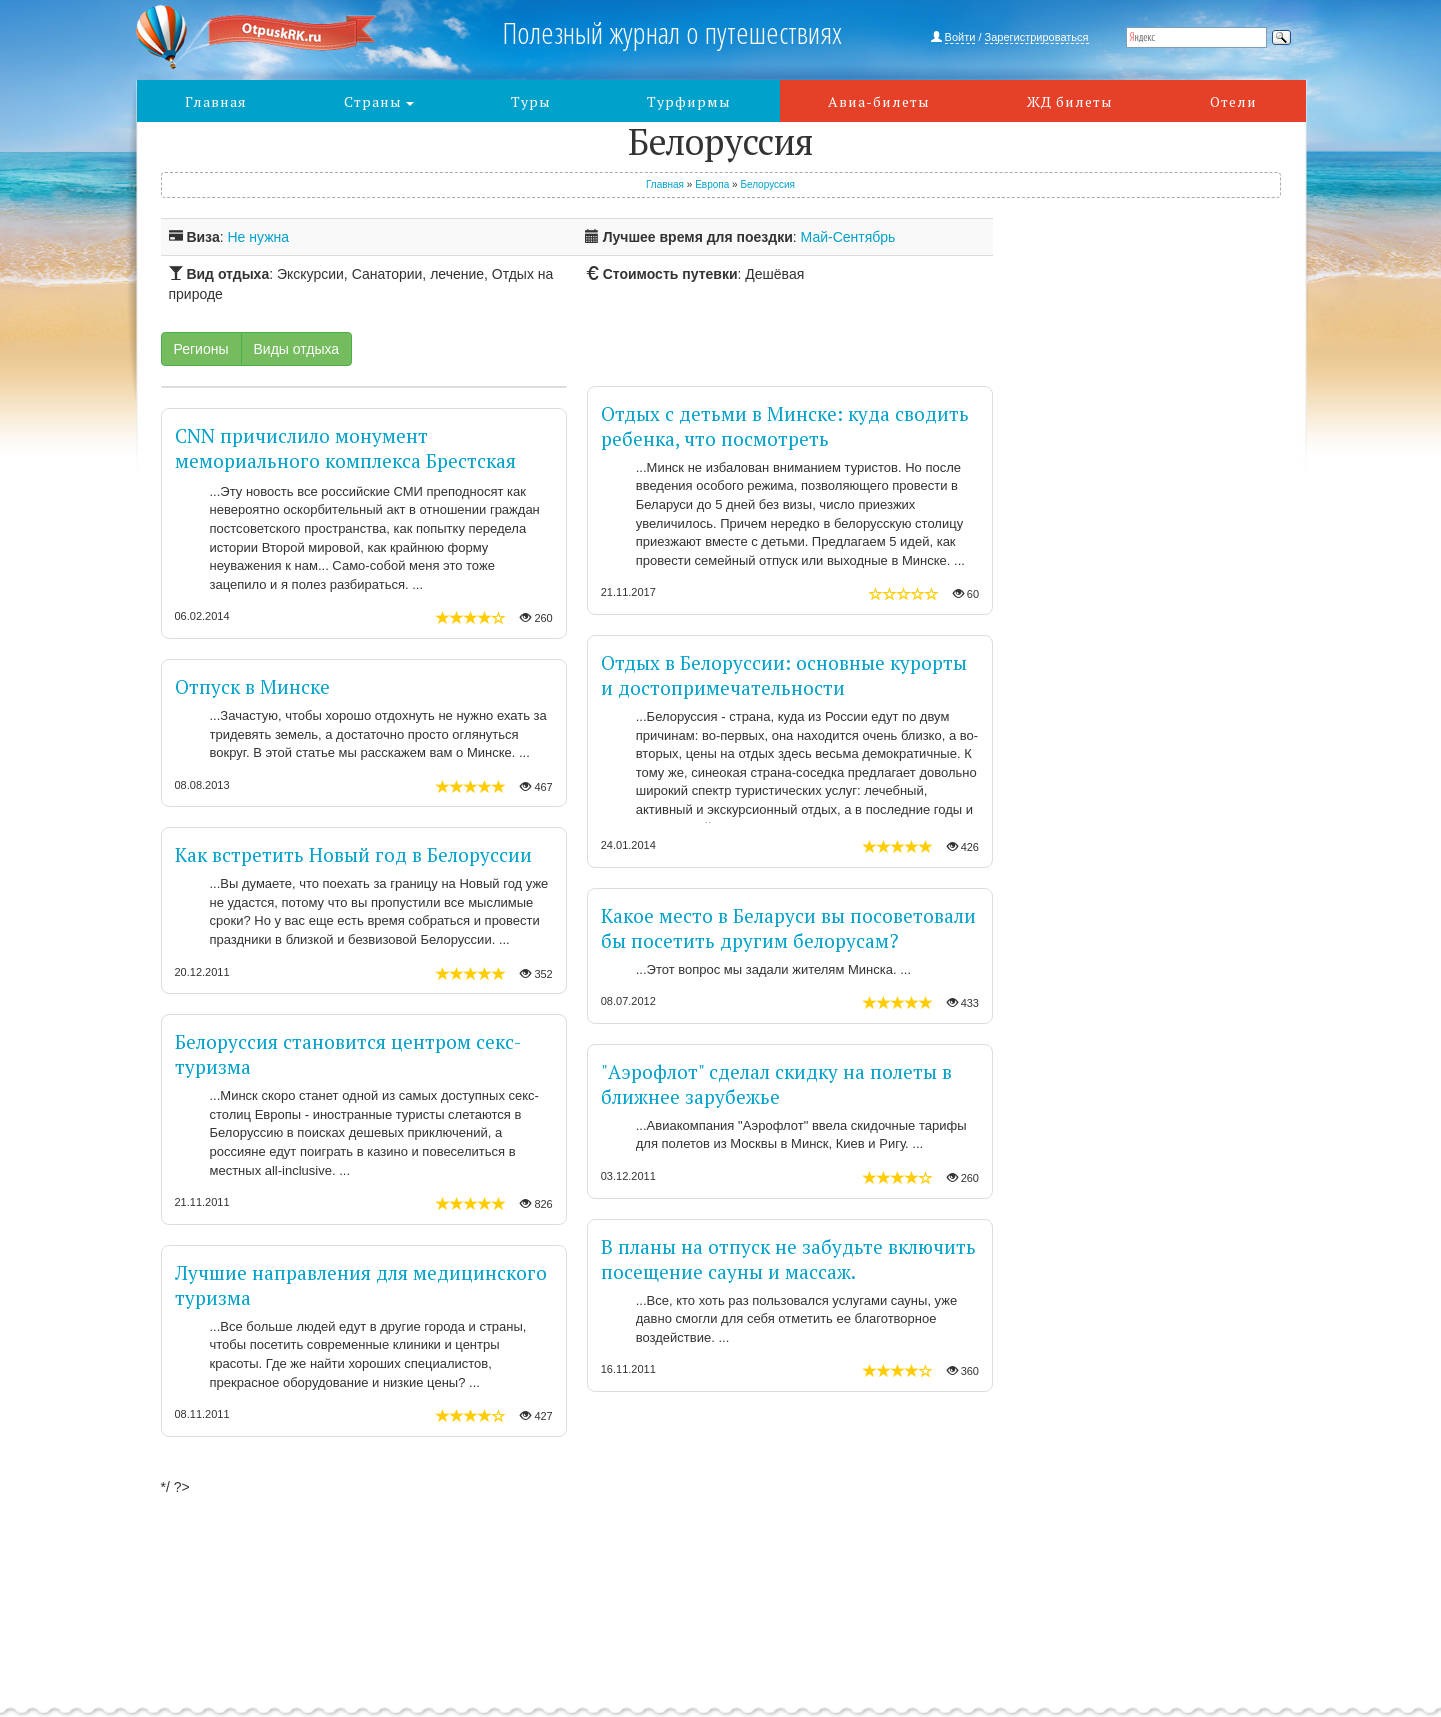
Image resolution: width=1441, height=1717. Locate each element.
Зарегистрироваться (1037, 37)
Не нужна (258, 237)
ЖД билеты (1070, 101)
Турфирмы (689, 101)
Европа (712, 184)
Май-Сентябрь (848, 237)
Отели (1233, 101)
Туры (531, 101)
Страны (379, 101)
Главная (216, 101)
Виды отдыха (297, 349)
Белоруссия (767, 184)
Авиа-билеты (879, 101)
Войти (960, 37)
